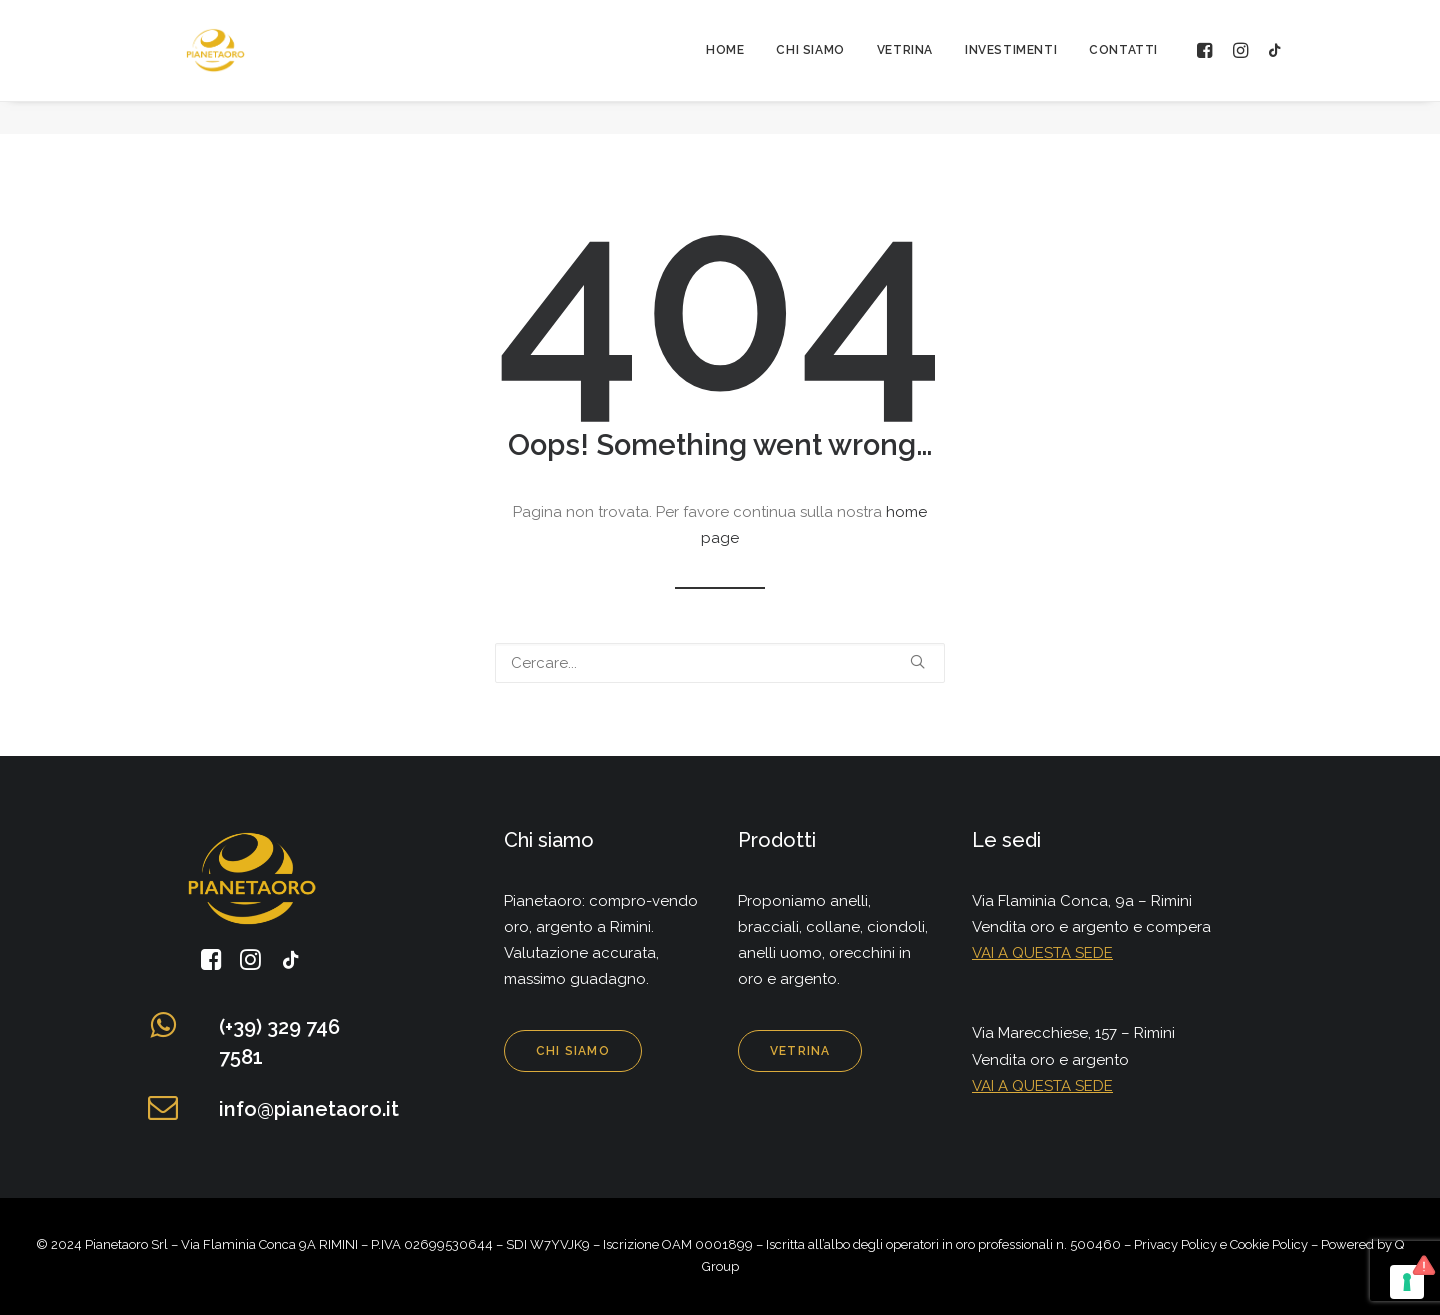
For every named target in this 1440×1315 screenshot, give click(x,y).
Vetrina (905, 67)
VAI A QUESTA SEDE (1042, 953)
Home (725, 67)
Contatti (1123, 67)
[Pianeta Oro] (207, 67)
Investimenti (1011, 67)
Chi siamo (810, 67)
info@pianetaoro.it (309, 1109)
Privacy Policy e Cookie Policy (1221, 1244)
